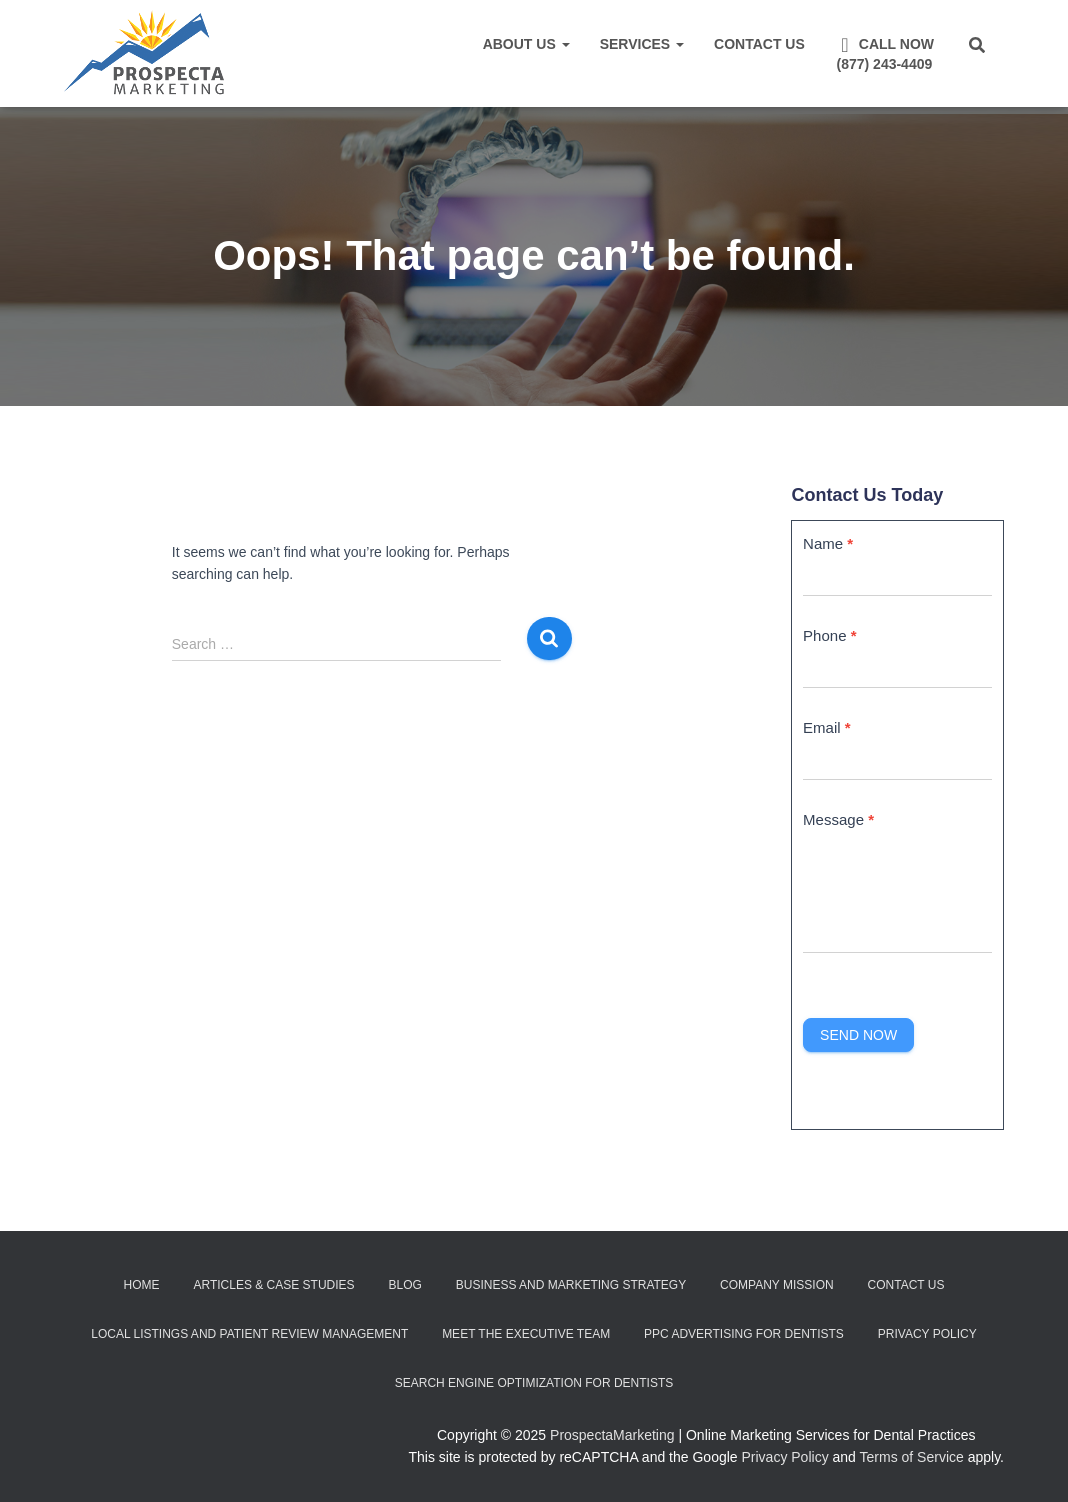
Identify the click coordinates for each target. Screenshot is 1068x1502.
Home (142, 1285)
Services (642, 44)
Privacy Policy (927, 1334)
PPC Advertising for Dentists (744, 1334)
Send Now (858, 1035)
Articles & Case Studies (273, 1285)
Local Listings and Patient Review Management (249, 1334)
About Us (526, 44)
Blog (404, 1285)
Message (838, 819)
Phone (829, 635)
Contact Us (759, 44)
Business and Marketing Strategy (571, 1285)
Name (828, 543)
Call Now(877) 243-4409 (884, 53)
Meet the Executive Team (526, 1334)
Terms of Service (912, 1457)
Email (827, 727)
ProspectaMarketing (612, 1435)
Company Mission (777, 1285)
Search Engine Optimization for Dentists (534, 1383)
